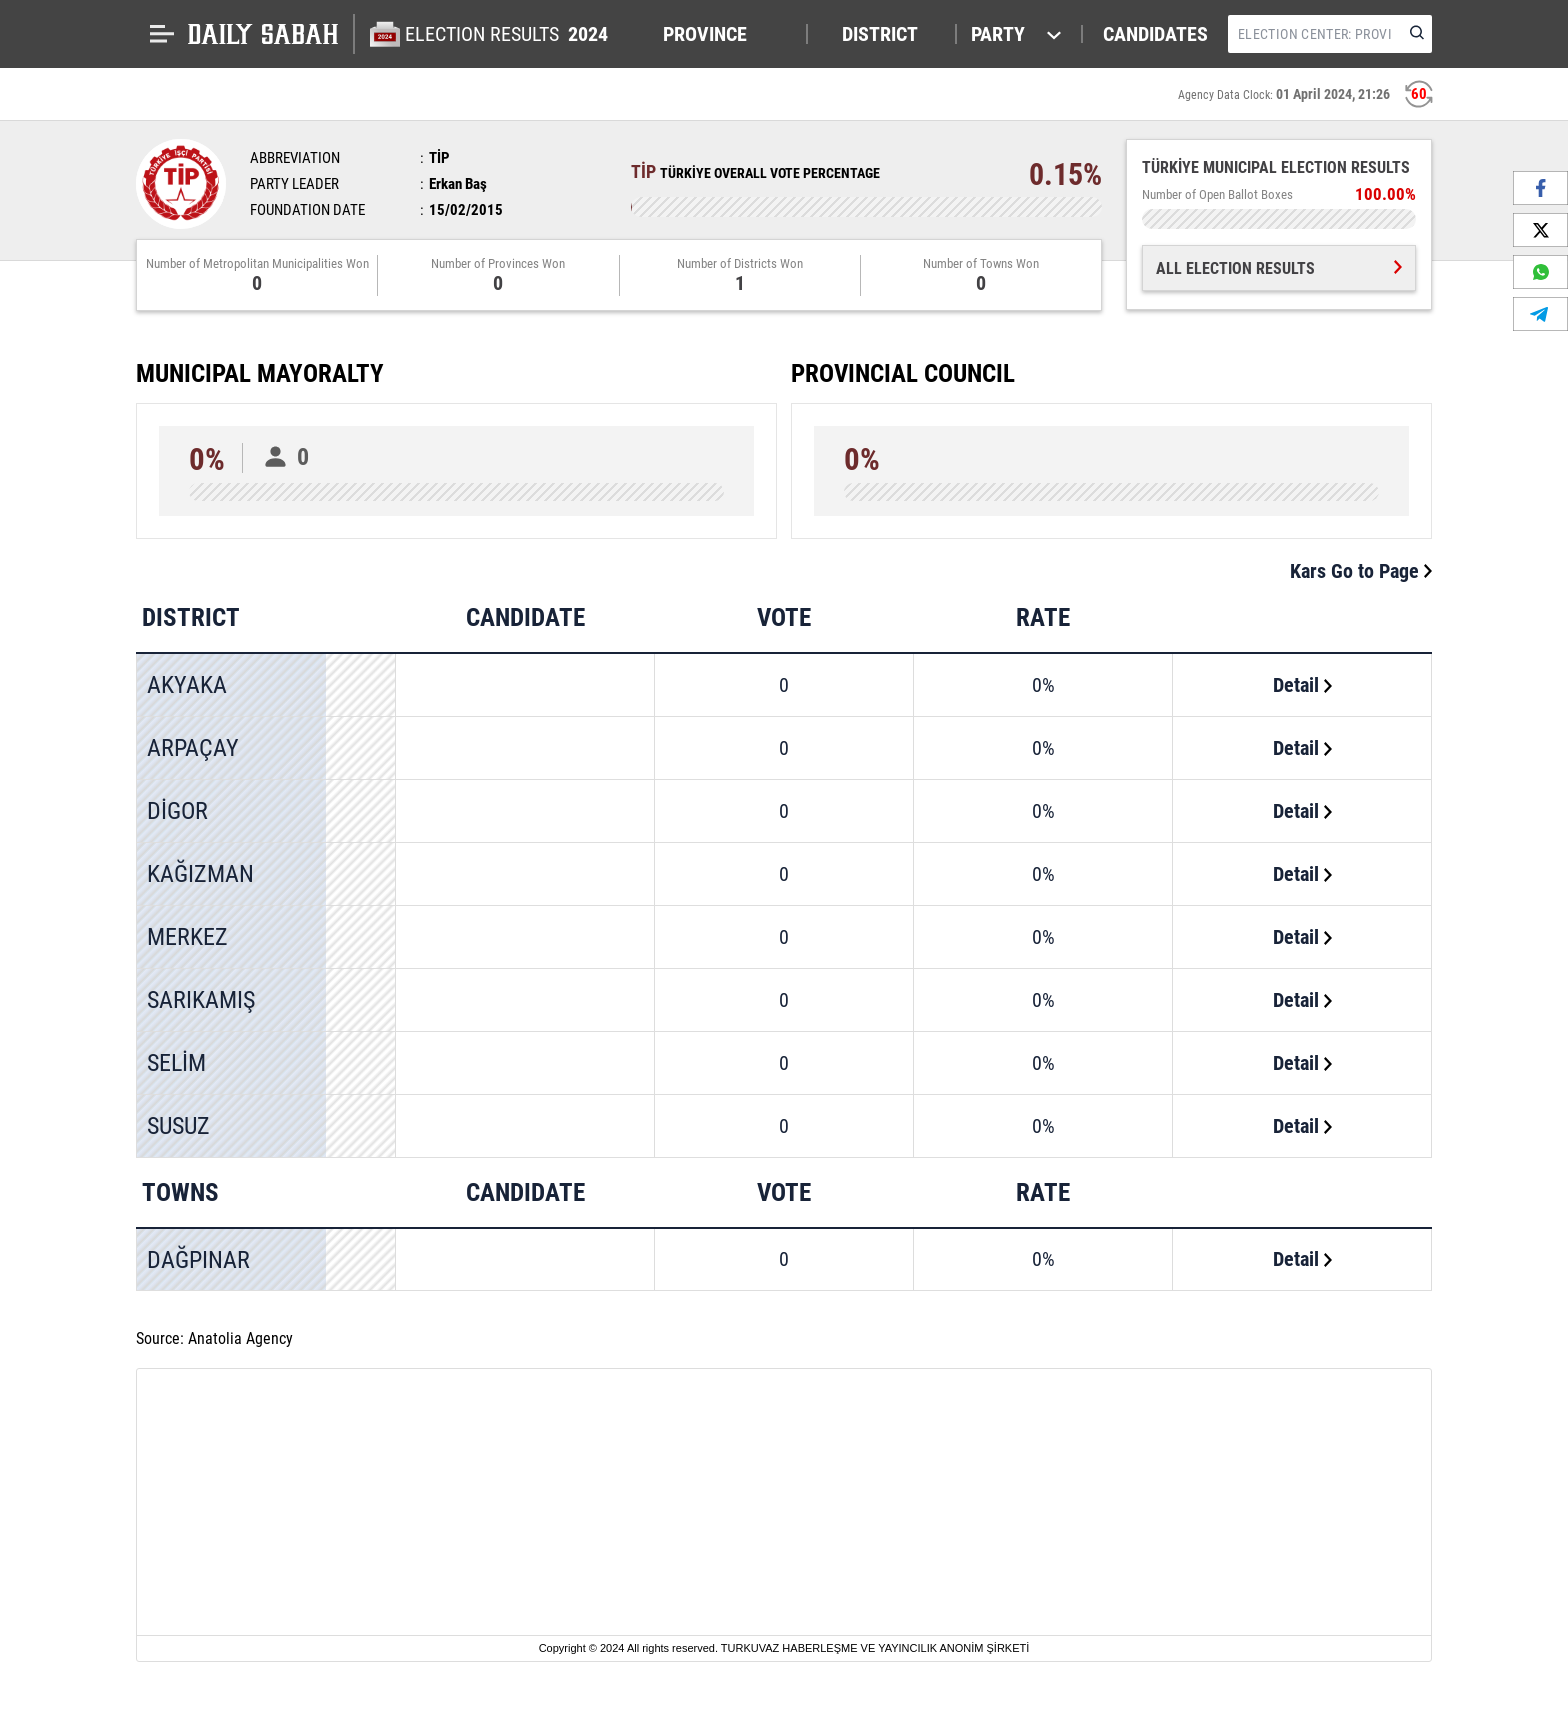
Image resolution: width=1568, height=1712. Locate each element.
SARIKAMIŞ (201, 1000)
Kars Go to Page (1361, 571)
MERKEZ (187, 937)
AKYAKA (187, 685)
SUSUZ (178, 1126)
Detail (1302, 685)
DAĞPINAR (198, 1260)
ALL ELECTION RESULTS (1279, 268)
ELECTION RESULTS (508, 34)
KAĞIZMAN (200, 874)
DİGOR (177, 811)
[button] (725, 34)
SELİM (176, 1063)
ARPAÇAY (193, 748)
